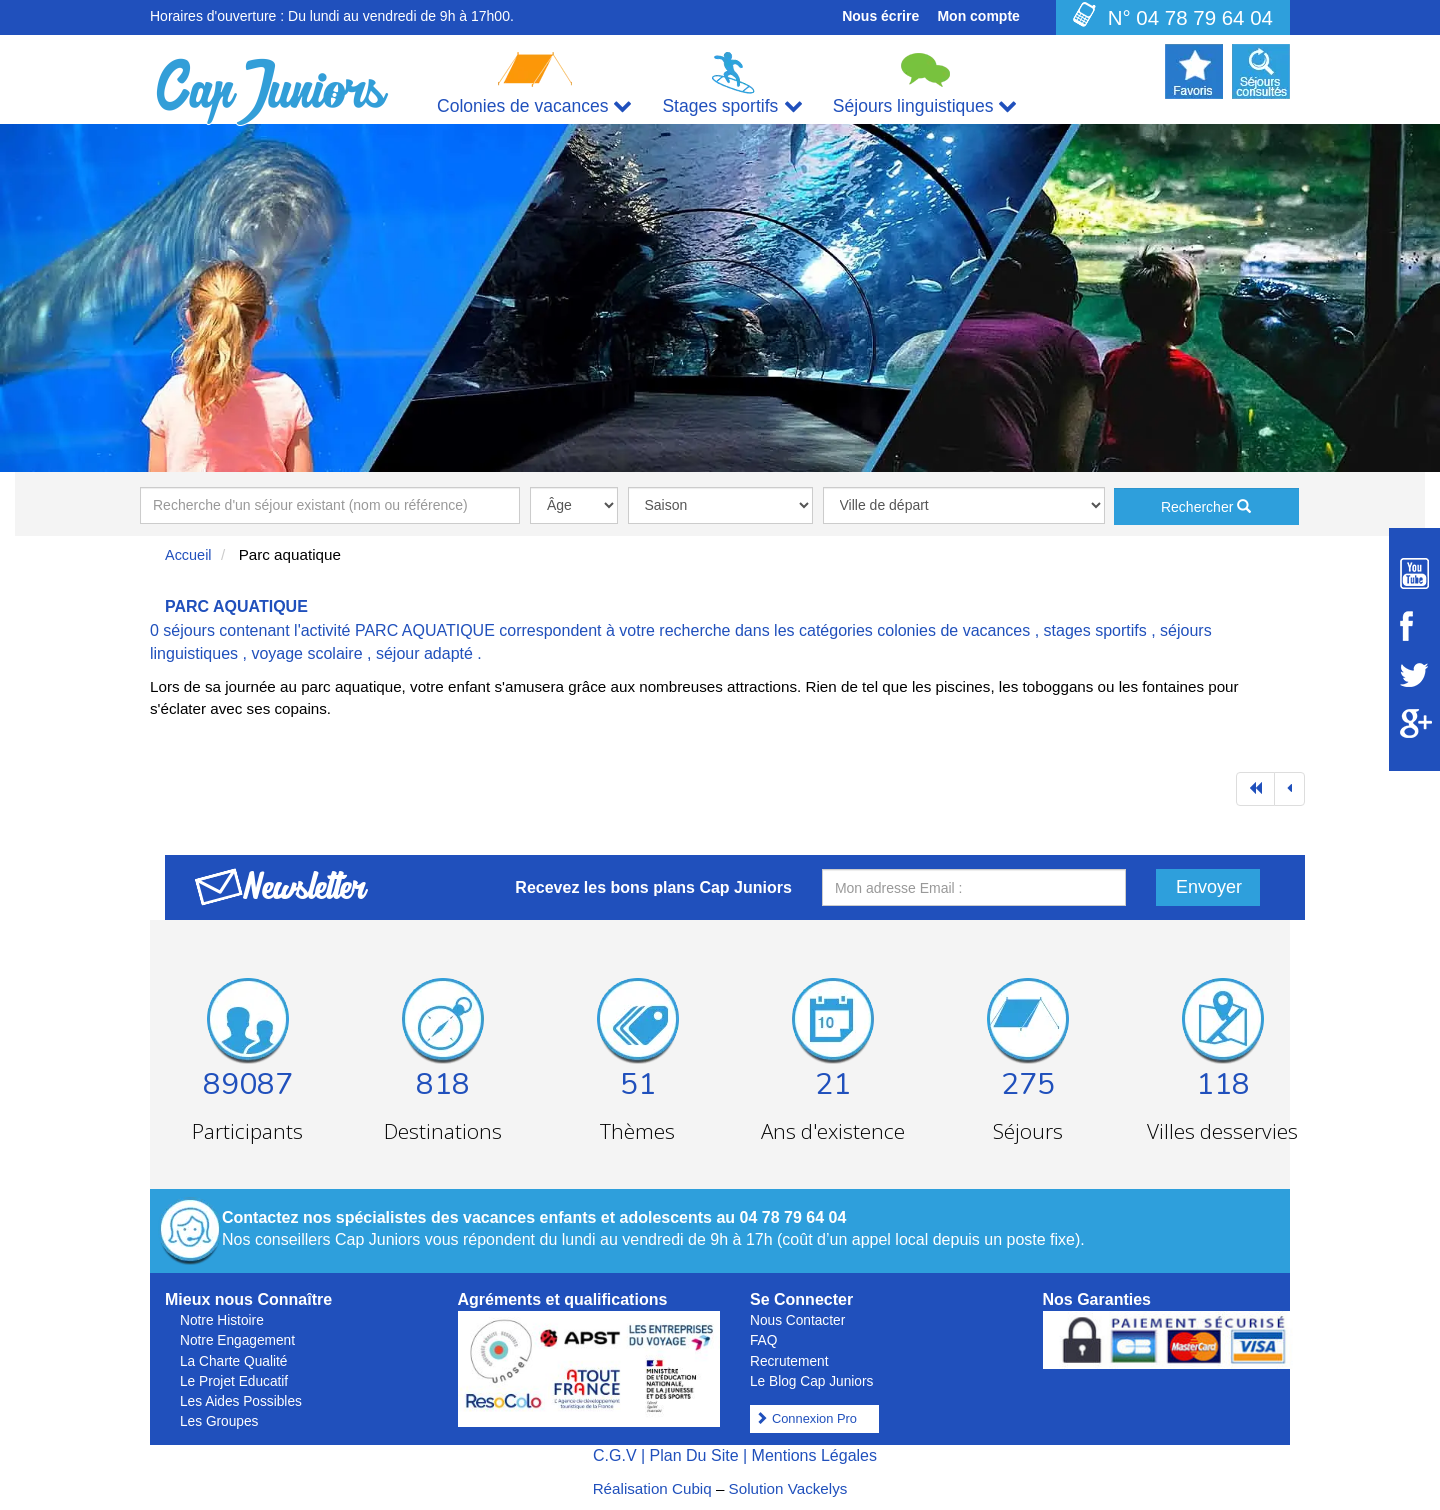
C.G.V (615, 1455)
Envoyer (1209, 887)
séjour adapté (424, 653)
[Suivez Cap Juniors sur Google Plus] (1414, 723)
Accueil (188, 555)
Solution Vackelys (788, 1488)
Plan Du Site (694, 1455)
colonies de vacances (953, 630)
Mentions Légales (814, 1455)
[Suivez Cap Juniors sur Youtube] (1414, 573)
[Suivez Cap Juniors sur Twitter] (1414, 675)
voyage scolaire (306, 653)
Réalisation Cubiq (652, 1488)
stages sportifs (1095, 630)
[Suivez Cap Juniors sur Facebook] (1414, 626)
